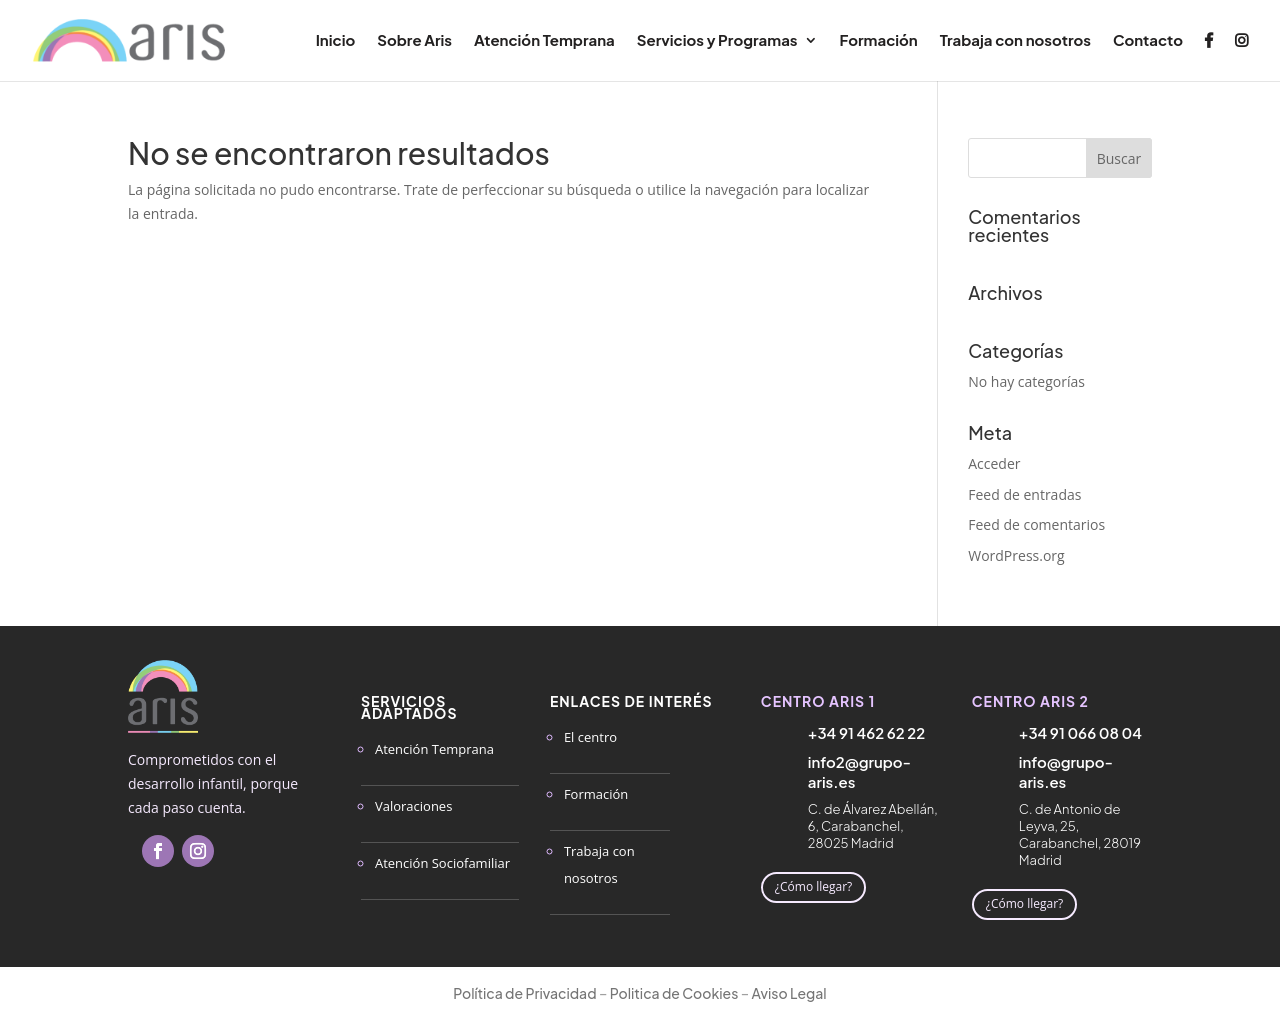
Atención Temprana (544, 41)
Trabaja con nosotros (1015, 41)
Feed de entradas (1024, 494)
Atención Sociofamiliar (442, 863)
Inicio (336, 41)
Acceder (994, 463)
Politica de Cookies (674, 993)
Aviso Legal (789, 993)
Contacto (1148, 41)
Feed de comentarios (1036, 524)
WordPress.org (1016, 555)
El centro (590, 737)
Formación (879, 41)
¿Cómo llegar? (813, 886)
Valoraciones (413, 806)
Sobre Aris (414, 41)
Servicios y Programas (717, 41)
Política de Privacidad (524, 993)
